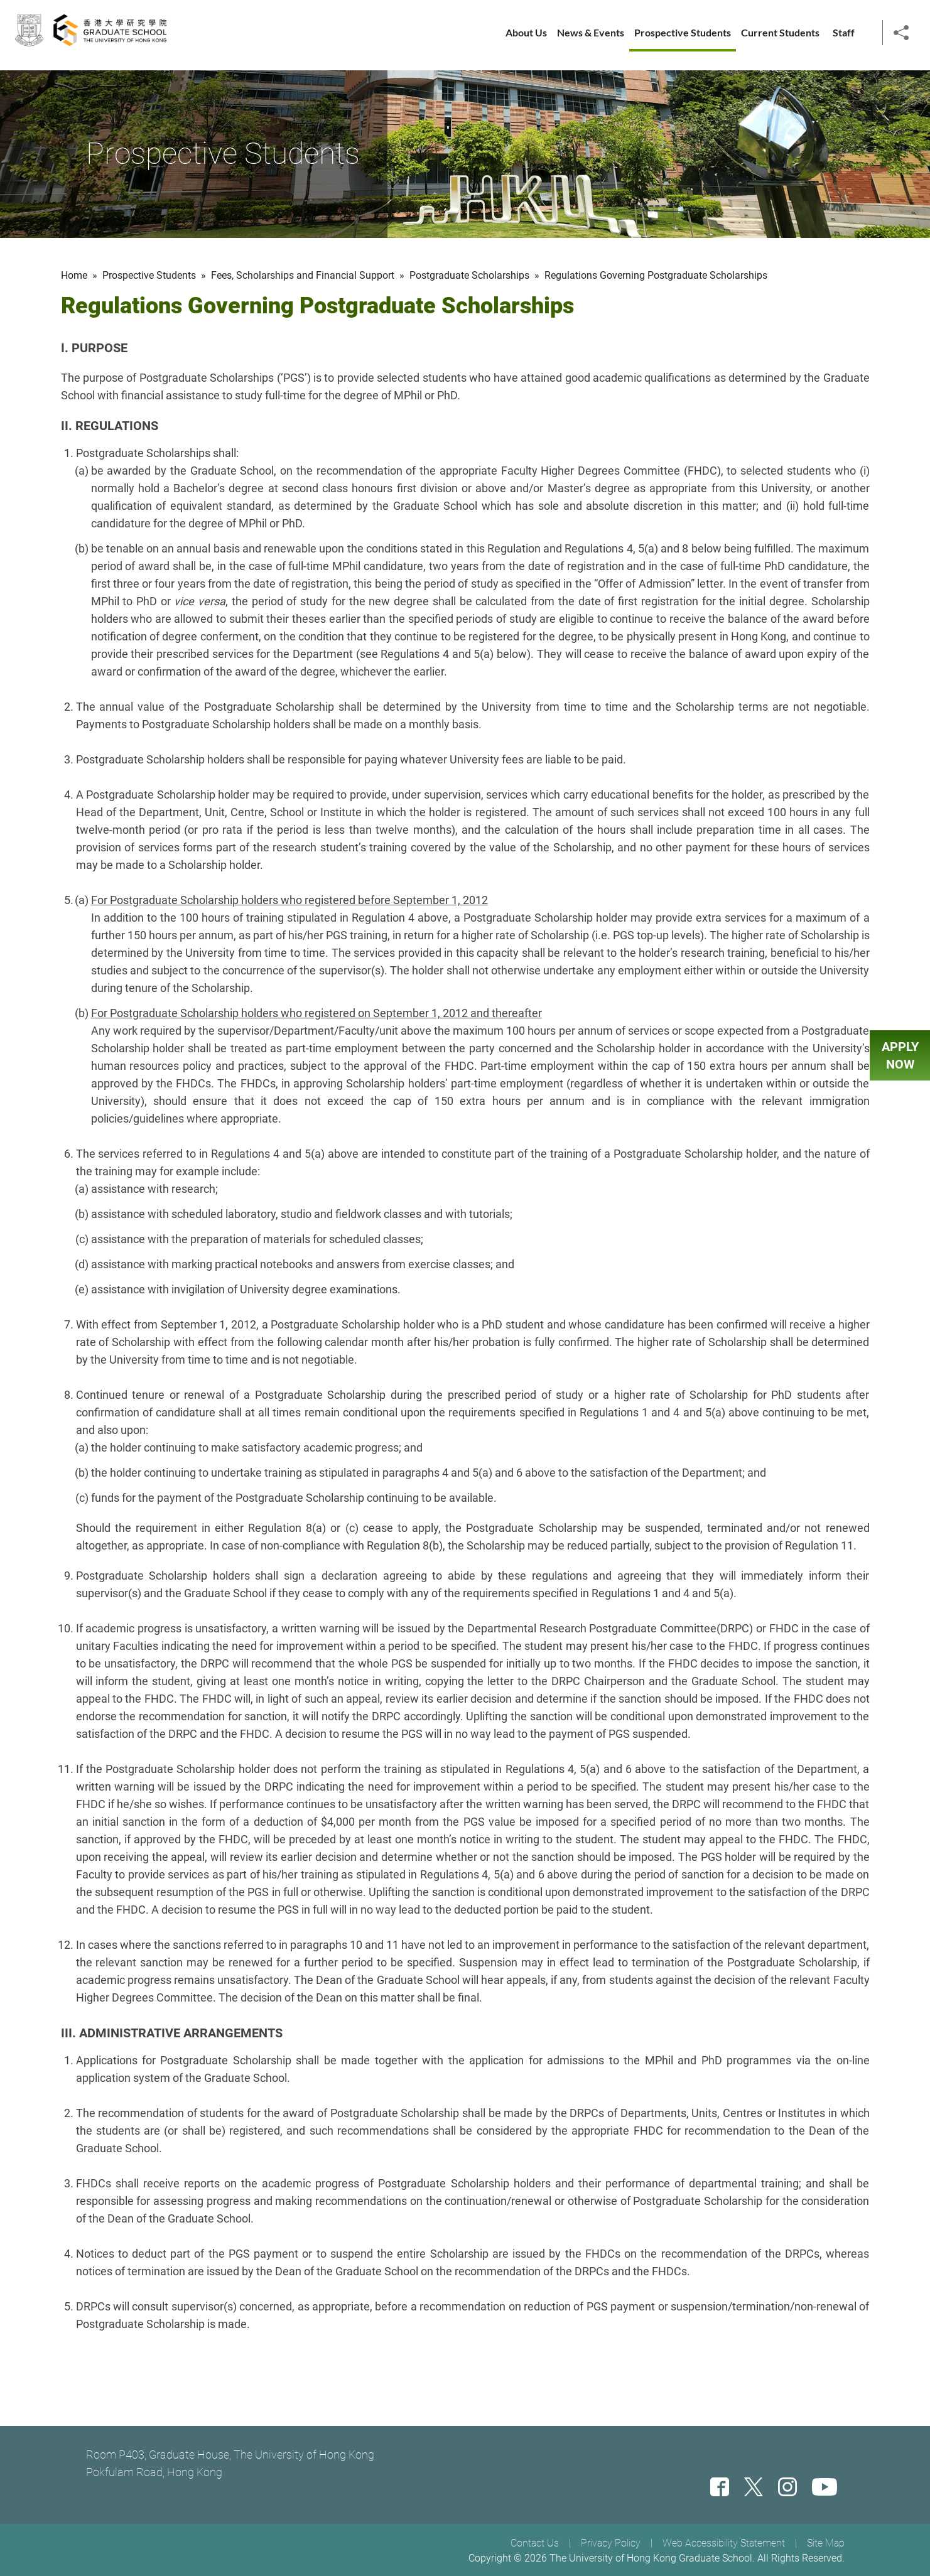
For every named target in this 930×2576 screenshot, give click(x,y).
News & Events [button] (590, 38)
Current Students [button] (780, 38)
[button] (901, 36)
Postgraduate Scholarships (469, 275)
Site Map (826, 2543)
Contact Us (535, 2543)
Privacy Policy (611, 2543)
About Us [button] (526, 38)
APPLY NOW (900, 1055)
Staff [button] (844, 38)
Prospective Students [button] (682, 38)
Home (74, 275)
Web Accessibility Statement (723, 2543)
